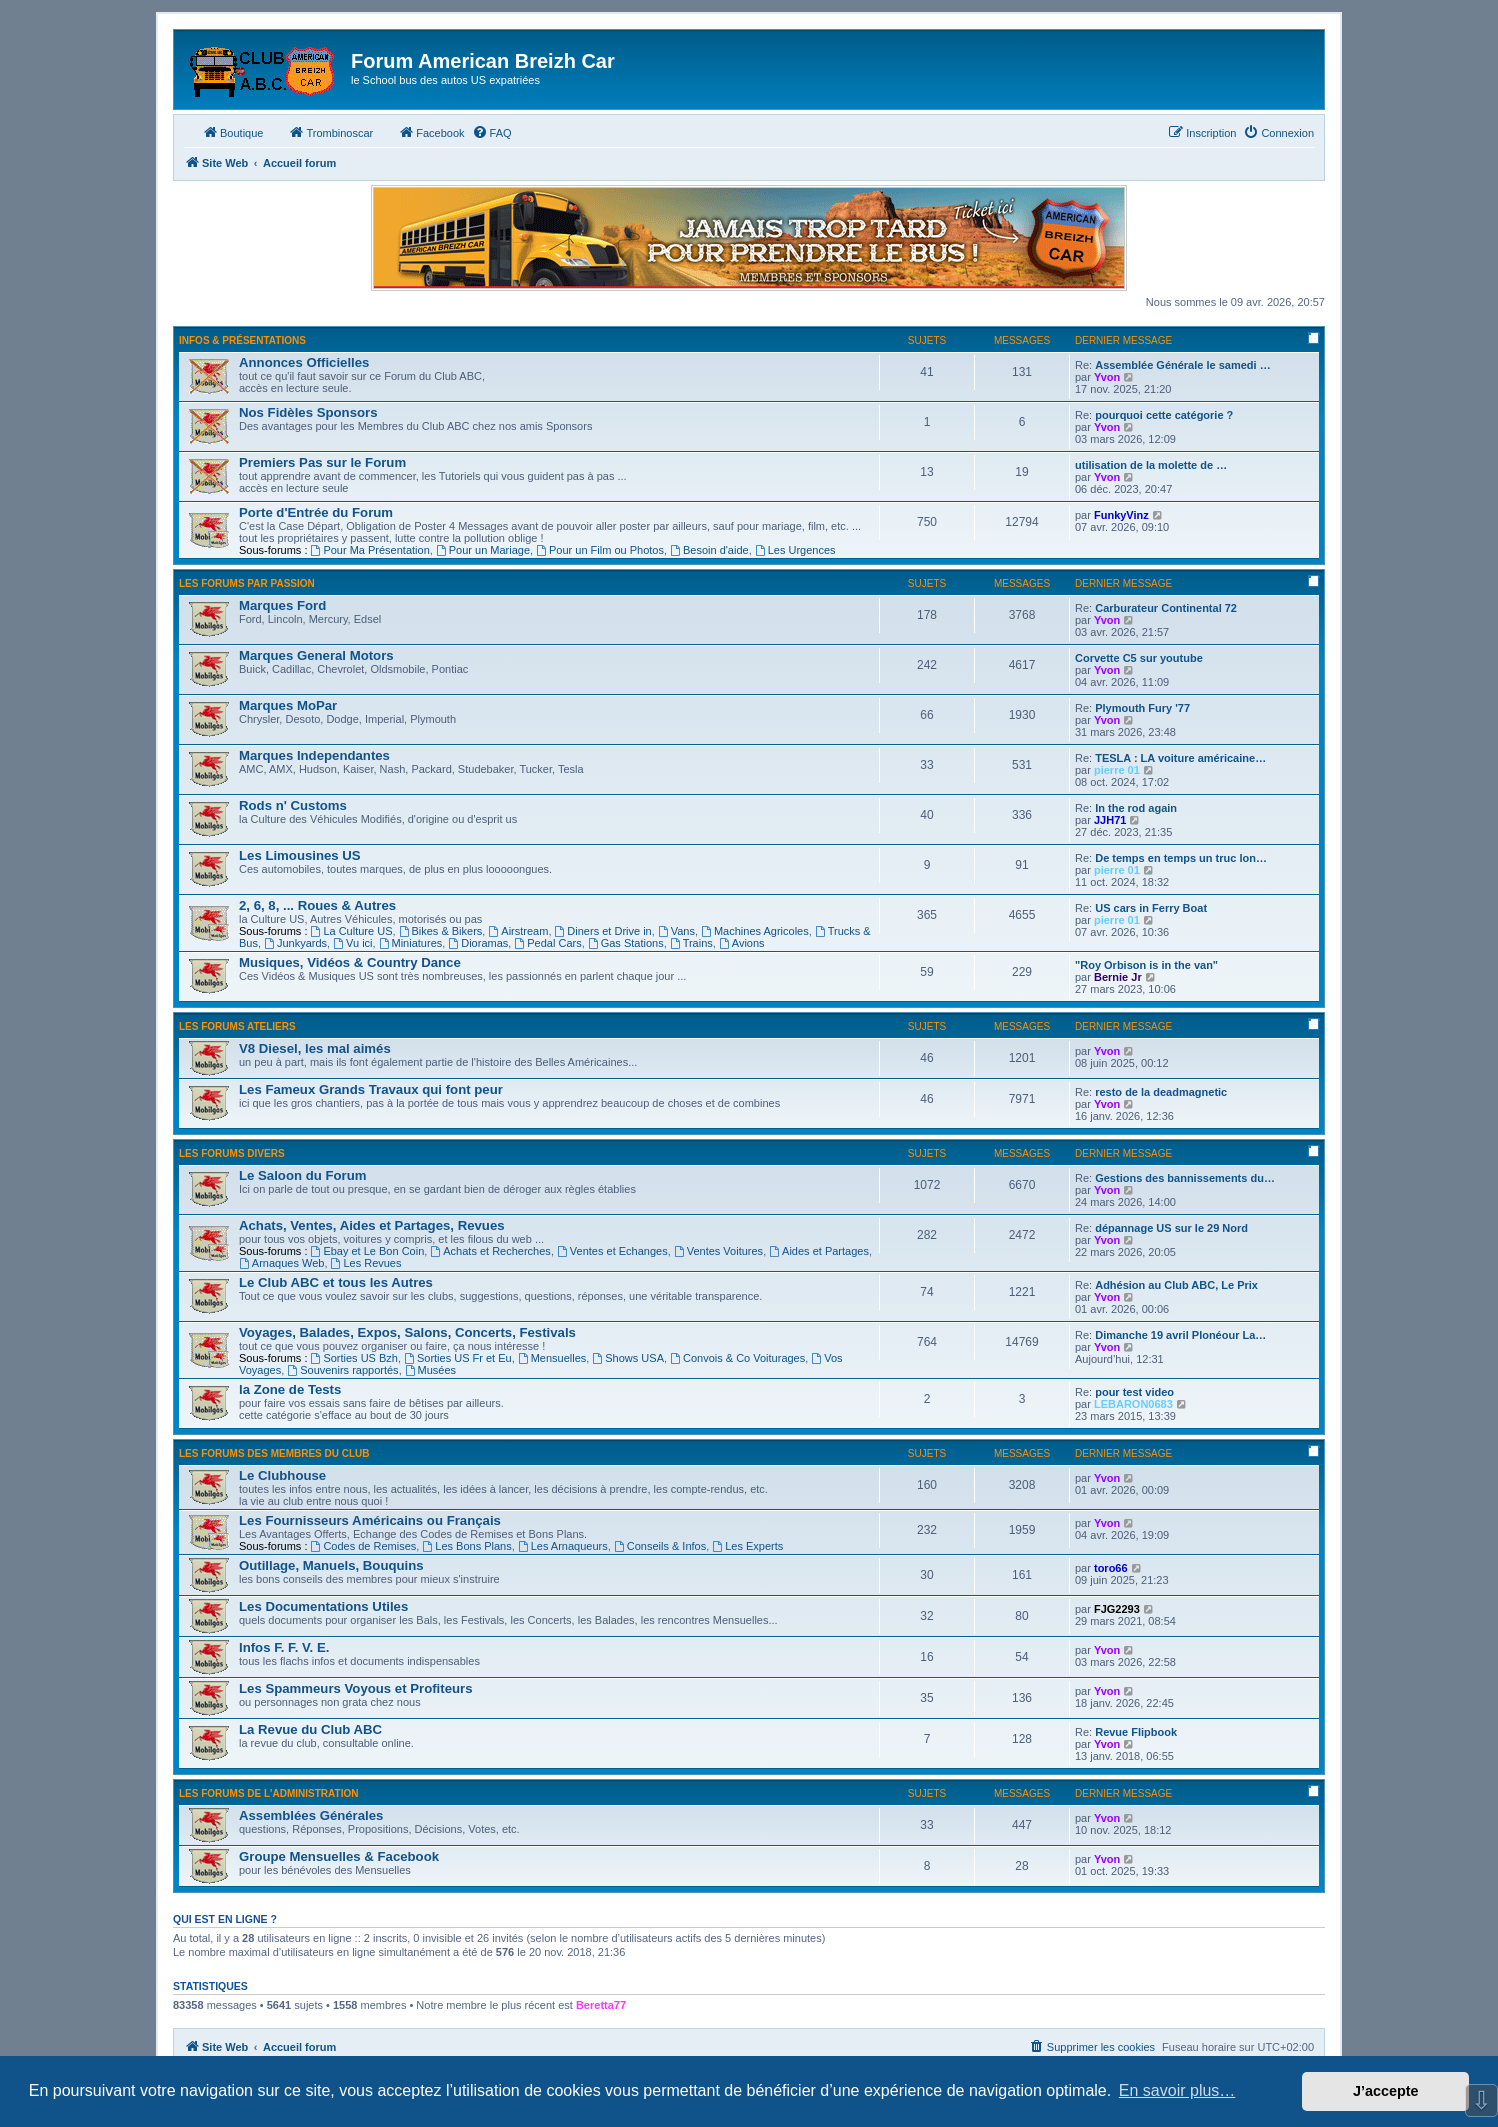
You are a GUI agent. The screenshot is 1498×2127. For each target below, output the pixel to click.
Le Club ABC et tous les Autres (336, 1282)
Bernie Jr (1118, 977)
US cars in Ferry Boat (1151, 908)
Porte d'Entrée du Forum (316, 512)
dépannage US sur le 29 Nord (1171, 1228)
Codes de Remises (364, 1546)
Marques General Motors (316, 655)
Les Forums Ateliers (237, 1026)
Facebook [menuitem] (431, 132)
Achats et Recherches (490, 1251)
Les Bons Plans (466, 1546)
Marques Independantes (314, 755)
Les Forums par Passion (247, 583)
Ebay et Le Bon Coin (368, 1251)
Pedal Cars (547, 943)
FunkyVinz (1121, 515)
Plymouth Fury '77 (1142, 708)
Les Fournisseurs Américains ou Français (370, 1520)
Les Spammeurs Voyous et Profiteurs (356, 1688)
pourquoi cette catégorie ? (1164, 415)
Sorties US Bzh (354, 1358)
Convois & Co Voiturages (737, 1358)
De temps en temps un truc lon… (1181, 858)
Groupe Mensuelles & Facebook (339, 1856)
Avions (742, 943)
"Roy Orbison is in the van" (1146, 965)
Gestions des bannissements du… (1185, 1178)
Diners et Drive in (603, 931)
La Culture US (352, 931)
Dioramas (478, 943)
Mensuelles (552, 1358)
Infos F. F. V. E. (284, 1647)
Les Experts (747, 1546)
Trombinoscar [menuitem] (330, 132)
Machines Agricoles (755, 931)
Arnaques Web (281, 1263)
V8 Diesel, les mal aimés (315, 1048)
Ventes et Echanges (612, 1251)
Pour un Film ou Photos (600, 550)
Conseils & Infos (660, 1546)
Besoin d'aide (709, 550)
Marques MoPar (288, 705)
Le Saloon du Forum (302, 1175)
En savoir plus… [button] (1177, 2090)
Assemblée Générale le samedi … (1182, 365)
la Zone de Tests (290, 1389)
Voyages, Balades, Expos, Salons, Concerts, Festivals (407, 1332)
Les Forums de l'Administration (268, 1793)
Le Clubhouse (282, 1475)
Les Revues (366, 1263)
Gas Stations (626, 943)
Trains (691, 943)
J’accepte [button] (1386, 2091)
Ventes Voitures (718, 1251)
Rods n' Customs (293, 805)
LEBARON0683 (1133, 1404)
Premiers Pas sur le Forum (322, 462)
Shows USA (628, 1358)
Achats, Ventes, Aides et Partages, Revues (372, 1225)
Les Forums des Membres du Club (274, 1453)
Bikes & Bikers (441, 931)
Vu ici (352, 943)
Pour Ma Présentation (370, 550)
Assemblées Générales (311, 1815)
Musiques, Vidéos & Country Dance (350, 962)
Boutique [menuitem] (232, 132)
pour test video (1134, 1392)
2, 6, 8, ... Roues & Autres (317, 905)
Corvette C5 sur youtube (1139, 658)
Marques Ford (282, 605)
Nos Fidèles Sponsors (308, 412)
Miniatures (411, 943)
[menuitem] (492, 133)
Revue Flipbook (1136, 1732)
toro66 (1111, 1568)
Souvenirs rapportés (342, 1370)
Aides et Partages (819, 1251)
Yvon (1107, 377)
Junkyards (295, 943)
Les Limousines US (300, 855)
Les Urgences (795, 550)
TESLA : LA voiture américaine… (1180, 758)
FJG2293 (1117, 1609)
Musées (430, 1370)
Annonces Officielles (304, 362)
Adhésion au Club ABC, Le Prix (1176, 1285)
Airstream (518, 931)
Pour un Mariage (483, 550)
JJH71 (1110, 820)
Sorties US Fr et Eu (458, 1358)
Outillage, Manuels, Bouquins (331, 1565)
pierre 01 (1117, 770)
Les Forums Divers (232, 1153)
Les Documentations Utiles (323, 1606)
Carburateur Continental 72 (1166, 608)
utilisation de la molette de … (1151, 465)
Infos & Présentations (242, 340)
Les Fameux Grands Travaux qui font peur (371, 1089)
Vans (676, 931)
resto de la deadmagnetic (1161, 1092)
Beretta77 (601, 2005)
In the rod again (1136, 808)
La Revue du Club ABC (310, 1729)
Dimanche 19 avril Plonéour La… (1180, 1335)
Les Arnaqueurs (563, 1546)
